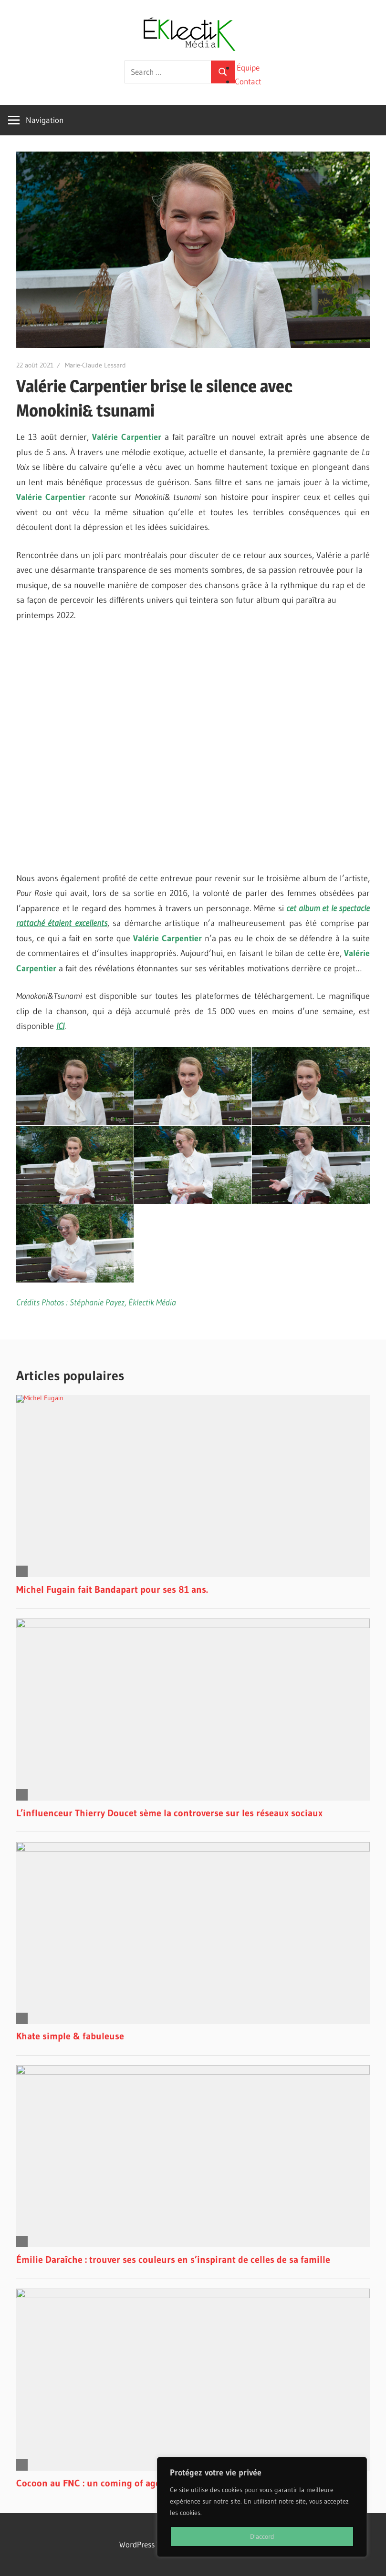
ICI (60, 1026)
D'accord (262, 2536)
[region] (262, 2507)
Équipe (248, 67)
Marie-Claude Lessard (95, 365)
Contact (248, 81)
